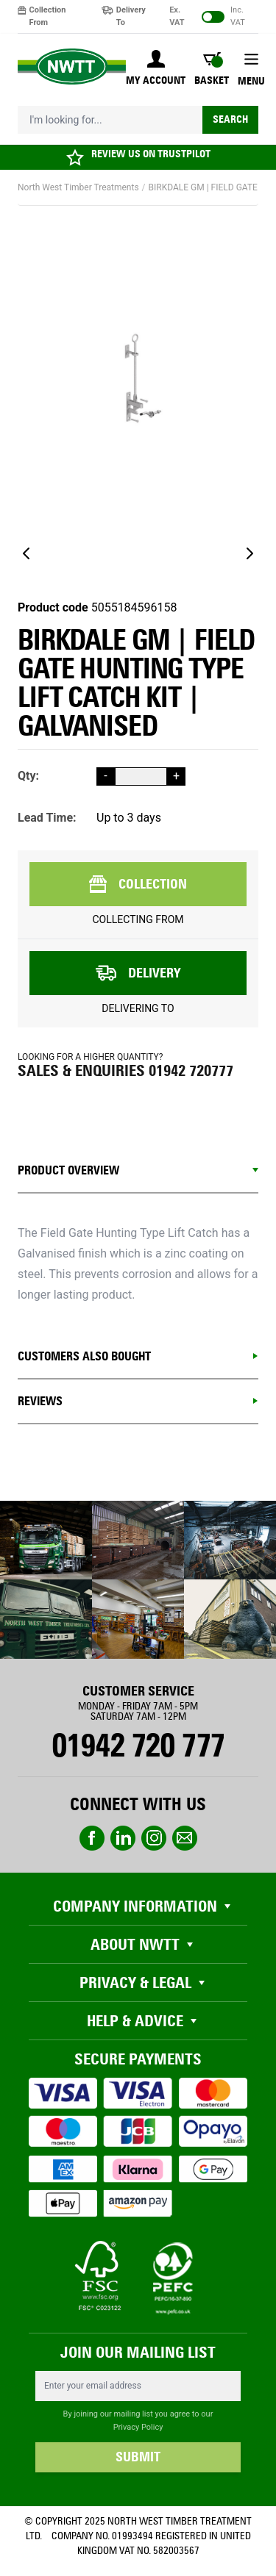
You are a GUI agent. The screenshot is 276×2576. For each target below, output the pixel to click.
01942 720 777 (138, 1745)
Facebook (92, 1838)
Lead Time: (47, 818)
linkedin (122, 1838)
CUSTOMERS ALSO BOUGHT (84, 1356)
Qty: (28, 776)
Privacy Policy (138, 2427)
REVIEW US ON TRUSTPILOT (150, 154)
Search (230, 119)
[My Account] (155, 69)
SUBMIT (138, 2457)
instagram (153, 1838)
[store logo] (72, 66)
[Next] (249, 553)
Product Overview (68, 1170)
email (184, 1838)
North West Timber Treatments (78, 187)
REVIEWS (40, 1401)
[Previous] (26, 553)
